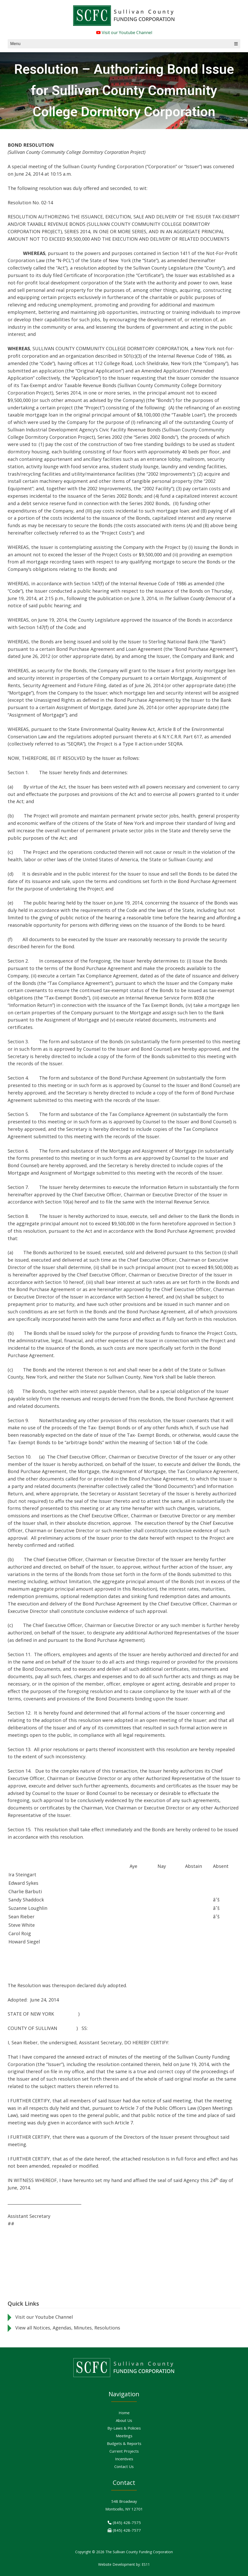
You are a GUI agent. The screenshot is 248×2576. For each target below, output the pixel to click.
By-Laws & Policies (124, 2428)
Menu (124, 43)
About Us (124, 2420)
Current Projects (124, 2451)
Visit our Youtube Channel (124, 32)
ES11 (146, 2564)
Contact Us (124, 2466)
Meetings (124, 2435)
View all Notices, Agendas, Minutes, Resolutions (67, 2328)
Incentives (124, 2458)
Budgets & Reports (124, 2443)
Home (124, 2412)
